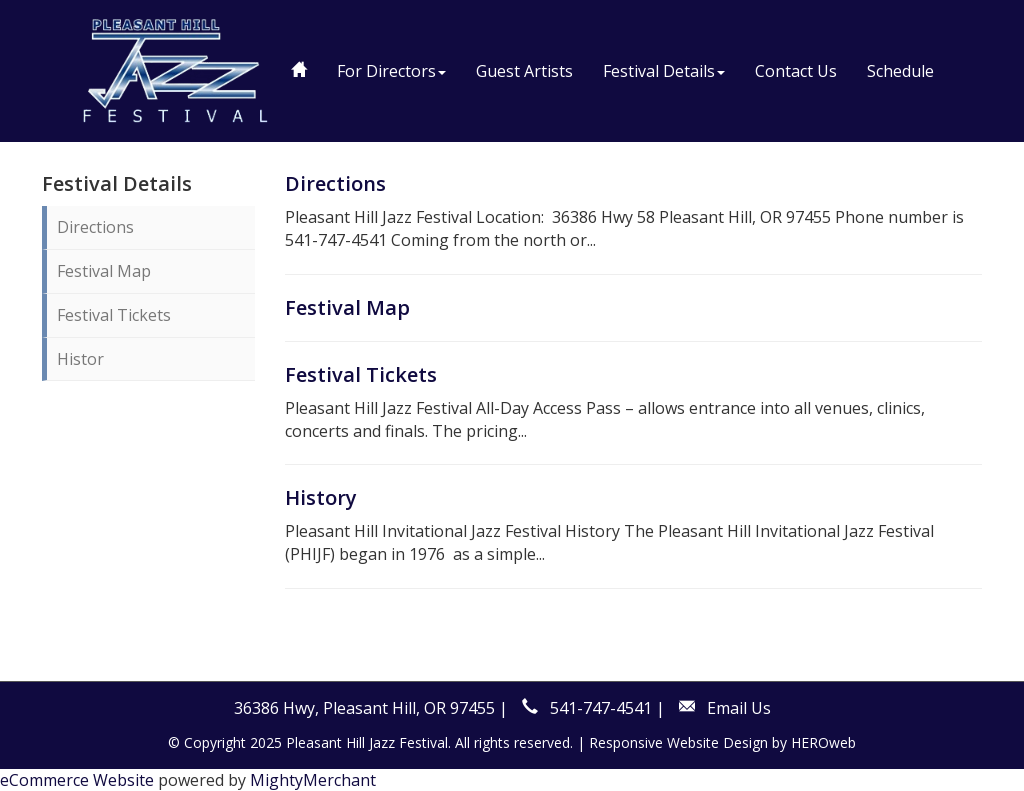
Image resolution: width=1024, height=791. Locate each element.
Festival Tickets (114, 315)
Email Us (739, 708)
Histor (80, 359)
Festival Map (104, 271)
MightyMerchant (313, 780)
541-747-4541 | (607, 708)
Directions (95, 227)
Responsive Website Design (678, 742)
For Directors (391, 71)
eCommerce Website (77, 780)
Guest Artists (524, 71)
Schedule (900, 71)
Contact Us (796, 71)
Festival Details (664, 71)
